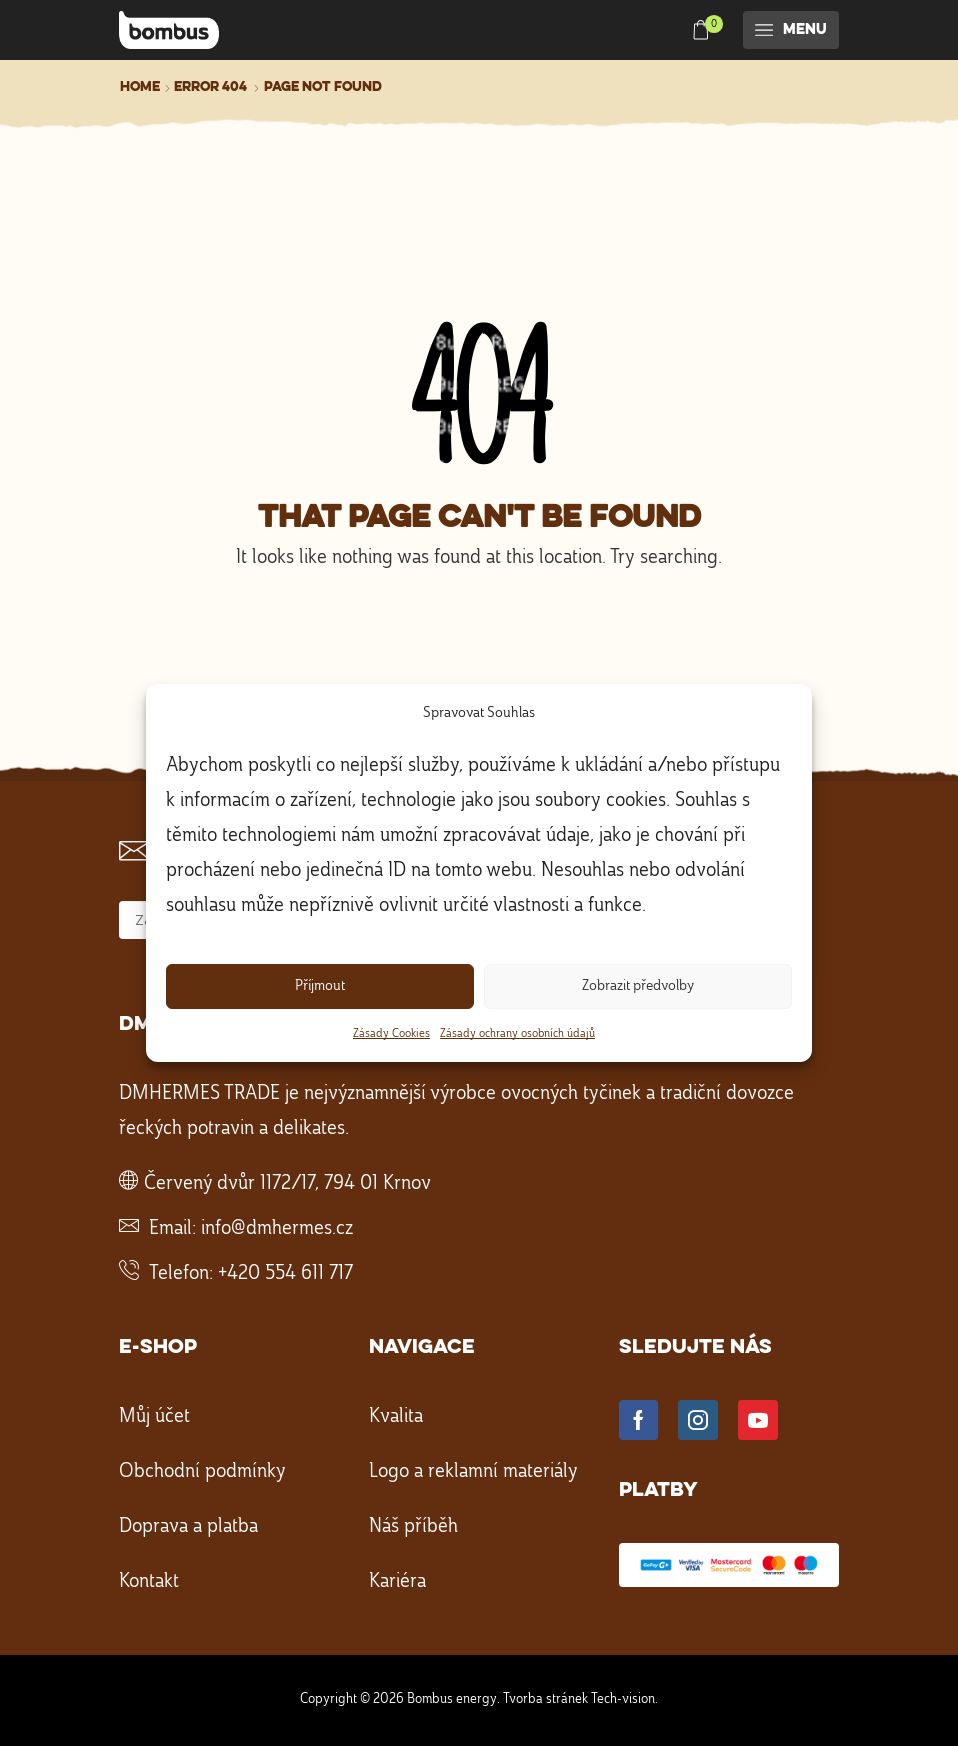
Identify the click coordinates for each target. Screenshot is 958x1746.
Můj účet (154, 1417)
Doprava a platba (188, 1527)
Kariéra (397, 1582)
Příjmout (320, 986)
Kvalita (396, 1417)
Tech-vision (623, 1699)
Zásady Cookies (391, 1034)
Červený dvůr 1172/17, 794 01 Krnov (287, 1184)
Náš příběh (413, 1527)
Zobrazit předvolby (638, 986)
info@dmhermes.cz (277, 1229)
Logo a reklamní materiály (473, 1472)
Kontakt (149, 1582)
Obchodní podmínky (202, 1472)
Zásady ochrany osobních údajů (517, 1034)
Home (140, 87)
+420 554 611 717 (285, 1274)
